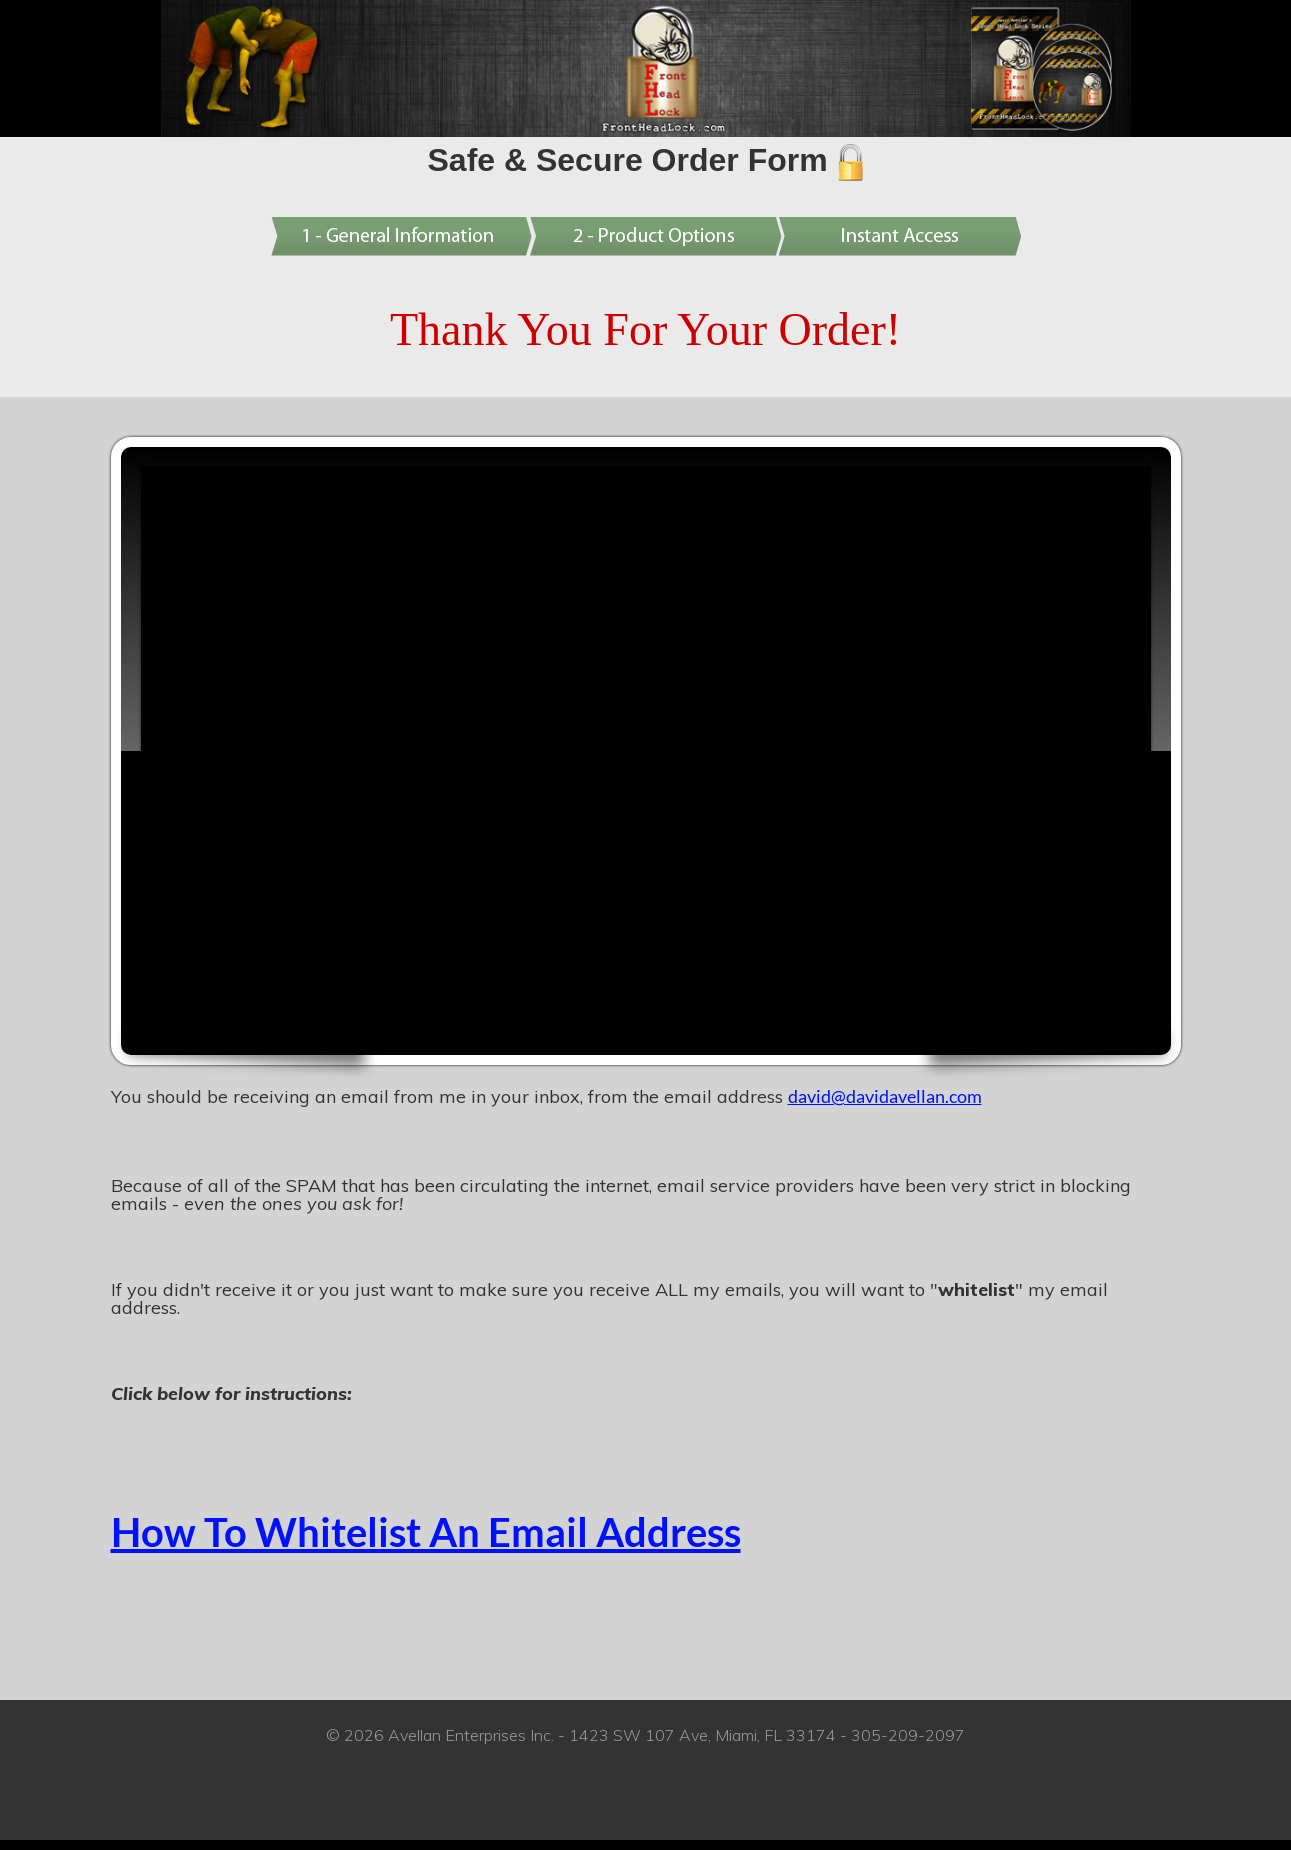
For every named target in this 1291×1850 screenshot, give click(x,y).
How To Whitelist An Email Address (426, 1532)
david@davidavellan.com (885, 1096)
